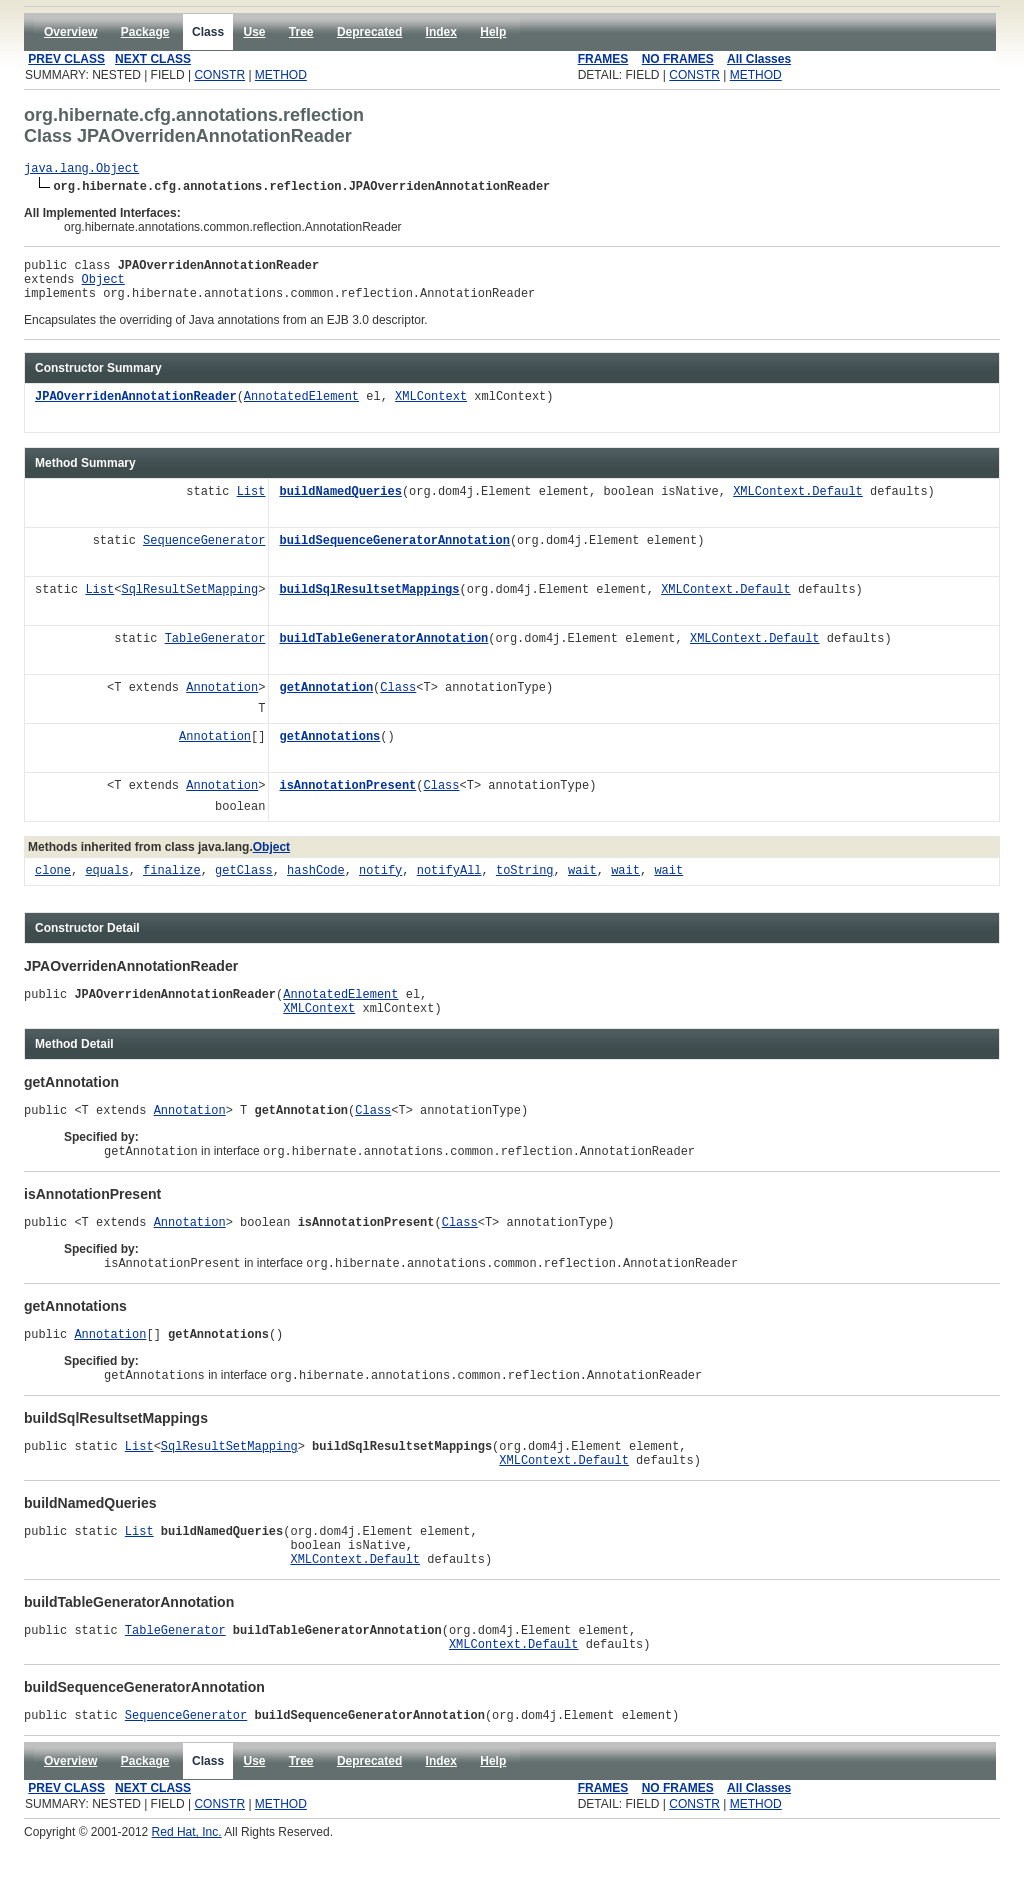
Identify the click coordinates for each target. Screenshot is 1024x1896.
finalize (172, 883)
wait (582, 883)
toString (525, 883)
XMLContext (431, 409)
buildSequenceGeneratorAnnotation (394, 553)
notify (380, 883)
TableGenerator (215, 651)
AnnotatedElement (301, 409)
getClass (244, 883)
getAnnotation (326, 700)
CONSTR (219, 75)
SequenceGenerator (204, 553)
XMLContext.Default (798, 504)
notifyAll (449, 883)
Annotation (222, 700)
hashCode (316, 883)
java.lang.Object (81, 170)
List (251, 504)
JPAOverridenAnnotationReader (136, 409)
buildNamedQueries (340, 504)
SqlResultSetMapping (189, 602)
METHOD (281, 75)
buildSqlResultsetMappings (369, 602)
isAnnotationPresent (347, 798)
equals (106, 883)
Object (103, 287)
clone (53, 883)
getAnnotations (329, 749)
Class (398, 700)
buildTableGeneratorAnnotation (383, 651)
